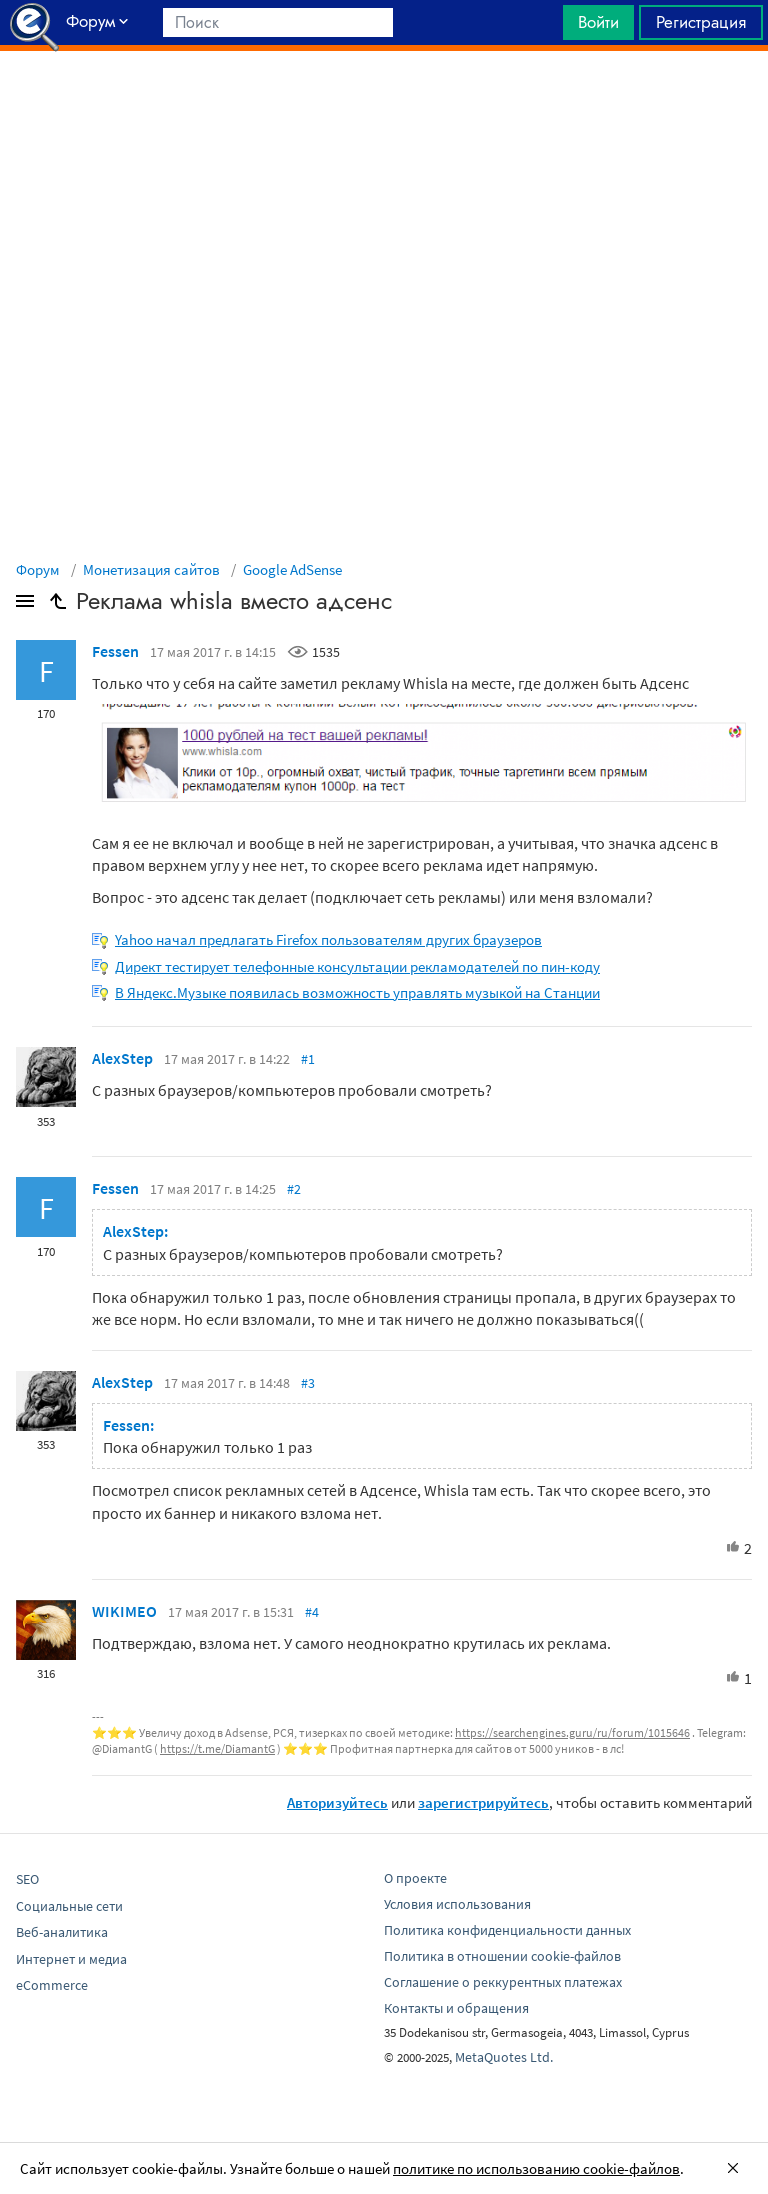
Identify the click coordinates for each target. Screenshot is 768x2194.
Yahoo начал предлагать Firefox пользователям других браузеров (328, 939)
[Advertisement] (384, 101)
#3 (308, 1383)
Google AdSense (292, 569)
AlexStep (122, 1058)
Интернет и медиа (71, 1959)
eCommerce (52, 1985)
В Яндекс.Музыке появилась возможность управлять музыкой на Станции (357, 992)
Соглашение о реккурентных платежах (503, 1982)
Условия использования (457, 1904)
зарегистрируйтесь (483, 1802)
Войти (598, 22)
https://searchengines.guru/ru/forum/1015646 (572, 1732)
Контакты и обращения (456, 2008)
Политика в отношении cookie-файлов (502, 1956)
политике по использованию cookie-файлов (536, 2168)
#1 (308, 1059)
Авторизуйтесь (337, 1802)
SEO (27, 1879)
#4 (312, 1612)
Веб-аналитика (62, 1932)
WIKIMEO (124, 1611)
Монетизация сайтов (151, 569)
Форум (38, 569)
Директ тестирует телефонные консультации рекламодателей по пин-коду (357, 966)
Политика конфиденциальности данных (507, 1930)
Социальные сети (69, 1906)
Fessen (115, 651)
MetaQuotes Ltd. (504, 2057)
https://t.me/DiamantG (217, 1748)
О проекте (415, 1878)
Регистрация (701, 22)
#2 (294, 1189)
